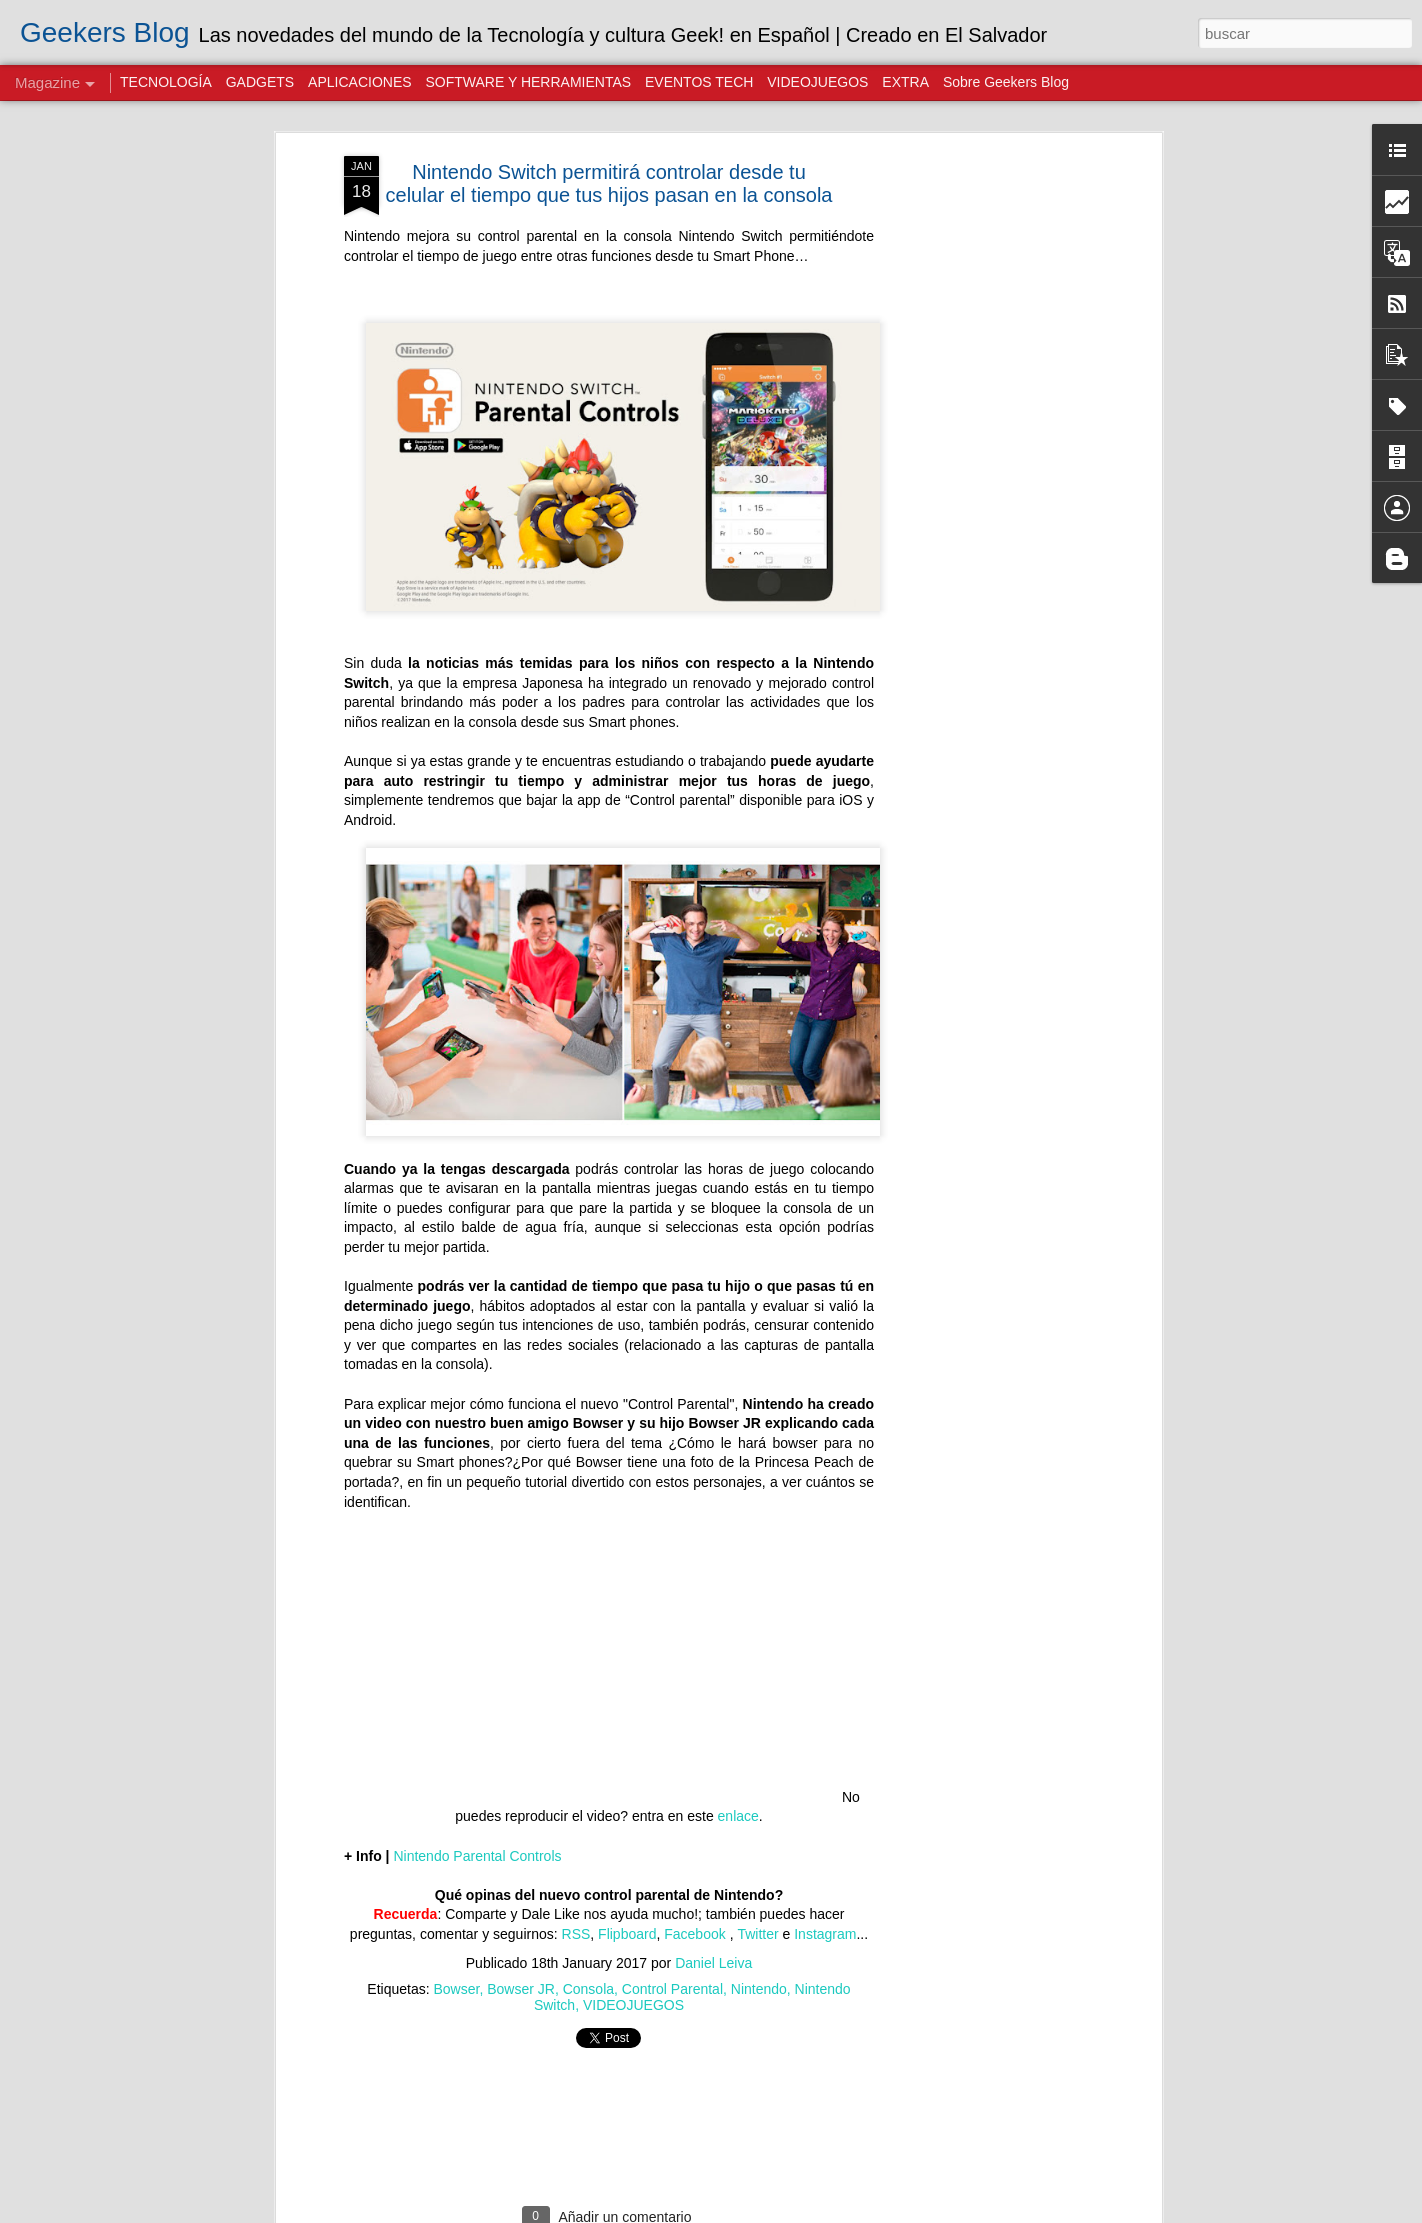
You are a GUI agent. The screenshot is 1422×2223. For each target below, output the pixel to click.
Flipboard (627, 1870)
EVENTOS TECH (699, 82)
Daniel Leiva (713, 1898)
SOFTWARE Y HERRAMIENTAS (528, 82)
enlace (738, 1752)
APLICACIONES (359, 82)
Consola (588, 1924)
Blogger (936, 2212)
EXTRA (905, 82)
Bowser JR (521, 1924)
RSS (576, 1870)
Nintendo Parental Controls (477, 1791)
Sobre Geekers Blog (1006, 82)
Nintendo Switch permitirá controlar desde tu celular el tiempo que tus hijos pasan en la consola (609, 119)
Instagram (825, 1870)
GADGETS (260, 82)
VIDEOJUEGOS (633, 1940)
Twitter (757, 1870)
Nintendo (759, 1924)
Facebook (696, 1870)
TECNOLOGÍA (166, 82)
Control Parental (672, 1924)
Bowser (457, 1924)
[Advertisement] (984, 407)
